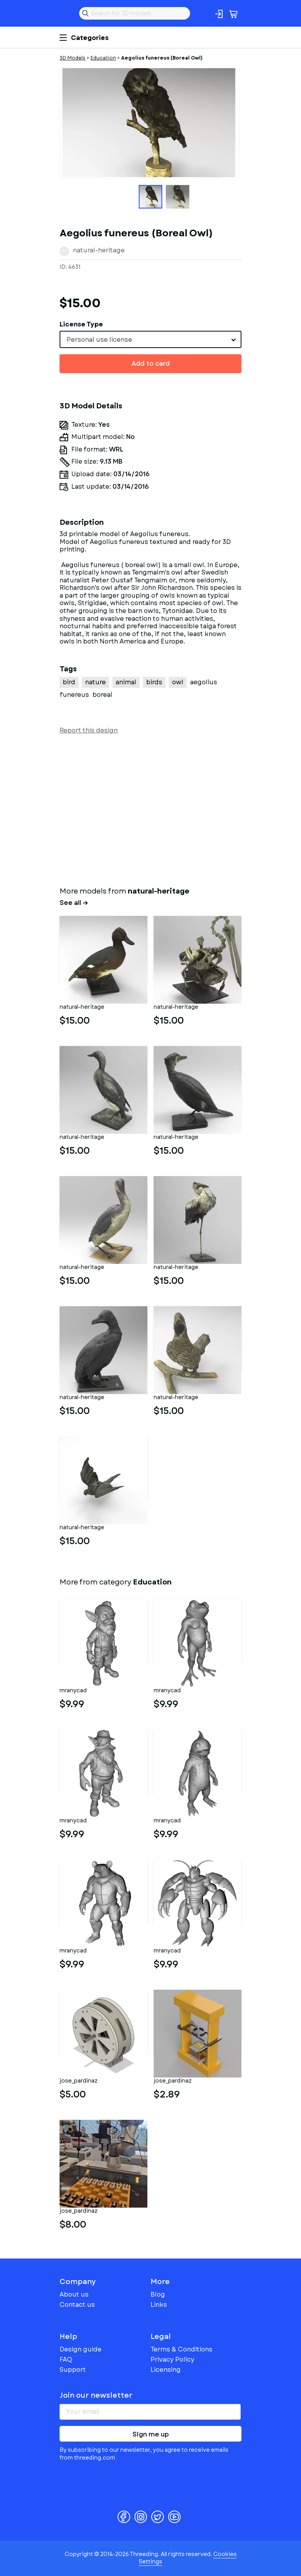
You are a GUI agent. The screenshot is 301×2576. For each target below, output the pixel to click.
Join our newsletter (96, 2395)
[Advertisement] (150, 809)
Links (158, 2304)
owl (177, 682)
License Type (81, 324)
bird (69, 682)
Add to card (151, 363)
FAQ (66, 2359)
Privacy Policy (172, 2359)
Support (73, 2369)
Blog (157, 2294)
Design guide (81, 2349)
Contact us (77, 2304)
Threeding (66, 13)
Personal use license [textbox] (99, 339)
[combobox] (150, 339)
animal (126, 682)
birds (154, 682)
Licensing (165, 2369)
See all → (74, 903)
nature (95, 682)
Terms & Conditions (181, 2349)
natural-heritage (99, 250)
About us (74, 2294)
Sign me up (150, 2434)
